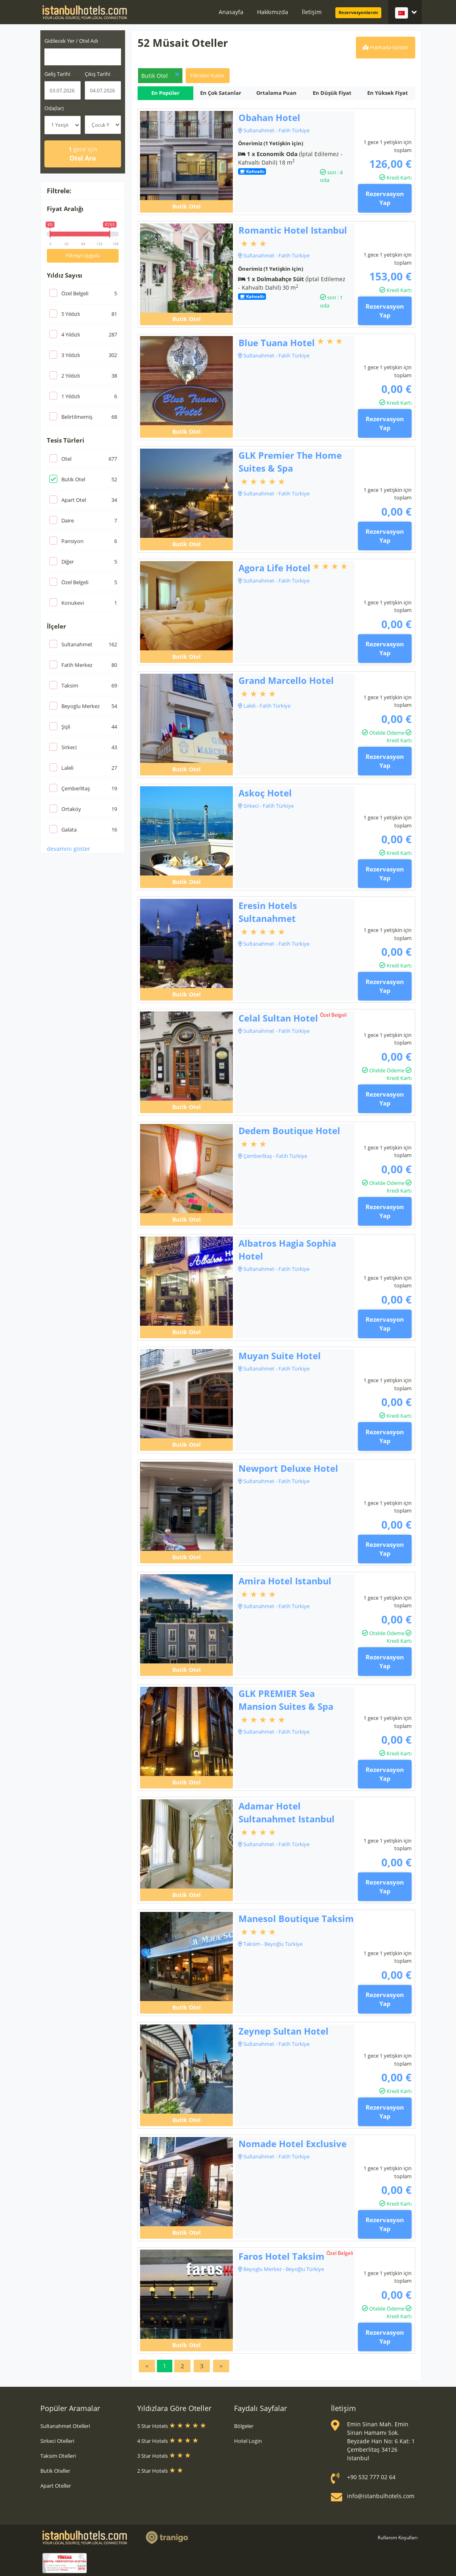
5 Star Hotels (171, 2426)
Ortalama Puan (276, 92)
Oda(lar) (54, 108)
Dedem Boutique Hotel (289, 1130)
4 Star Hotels (168, 2440)
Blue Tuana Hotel (276, 342)
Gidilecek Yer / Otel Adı (71, 40)
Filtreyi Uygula (83, 255)
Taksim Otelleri (58, 2455)
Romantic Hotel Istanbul (292, 230)
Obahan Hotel (269, 117)
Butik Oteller (55, 2470)
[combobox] (82, 56)
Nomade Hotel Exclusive (292, 2143)
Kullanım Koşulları (398, 2537)
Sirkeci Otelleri (57, 2440)
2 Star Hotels (160, 2470)
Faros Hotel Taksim (281, 2256)
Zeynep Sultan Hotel (283, 2031)
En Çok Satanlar (220, 92)
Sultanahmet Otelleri (65, 2426)
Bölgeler (243, 2426)
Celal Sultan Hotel (278, 1018)
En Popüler (165, 92)
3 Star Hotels (164, 2455)
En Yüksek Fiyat (387, 92)
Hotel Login (248, 2440)
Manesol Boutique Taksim (296, 1918)
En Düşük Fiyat (332, 92)
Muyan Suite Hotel (279, 1356)
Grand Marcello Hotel (286, 680)
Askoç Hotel (265, 793)
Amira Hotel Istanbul (284, 1581)
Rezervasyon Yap (385, 198)
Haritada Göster (385, 47)
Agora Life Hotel (274, 568)
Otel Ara (83, 154)
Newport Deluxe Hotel (288, 1468)
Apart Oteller (55, 2485)
